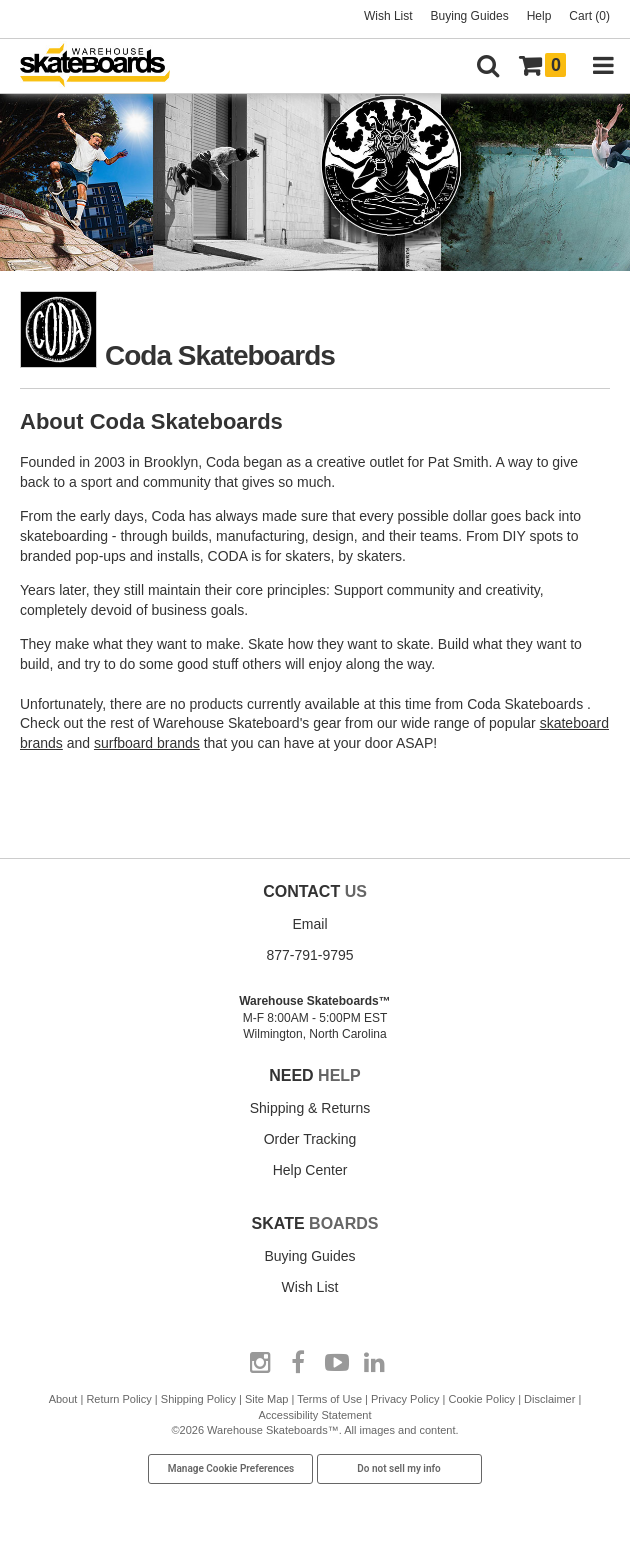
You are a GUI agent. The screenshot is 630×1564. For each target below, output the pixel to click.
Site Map (266, 1399)
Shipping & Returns (310, 1108)
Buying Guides (470, 16)
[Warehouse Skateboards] (105, 66)
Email (309, 924)
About (63, 1399)
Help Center (310, 1170)
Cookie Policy (481, 1399)
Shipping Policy (198, 1399)
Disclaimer (549, 1399)
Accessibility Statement (314, 1415)
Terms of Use (329, 1399)
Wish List (388, 16)
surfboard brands (147, 743)
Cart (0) (589, 16)
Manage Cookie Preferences (231, 1468)
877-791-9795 (309, 955)
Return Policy (118, 1399)
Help (539, 16)
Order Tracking (310, 1139)
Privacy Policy (405, 1399)
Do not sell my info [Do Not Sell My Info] (399, 1468)
